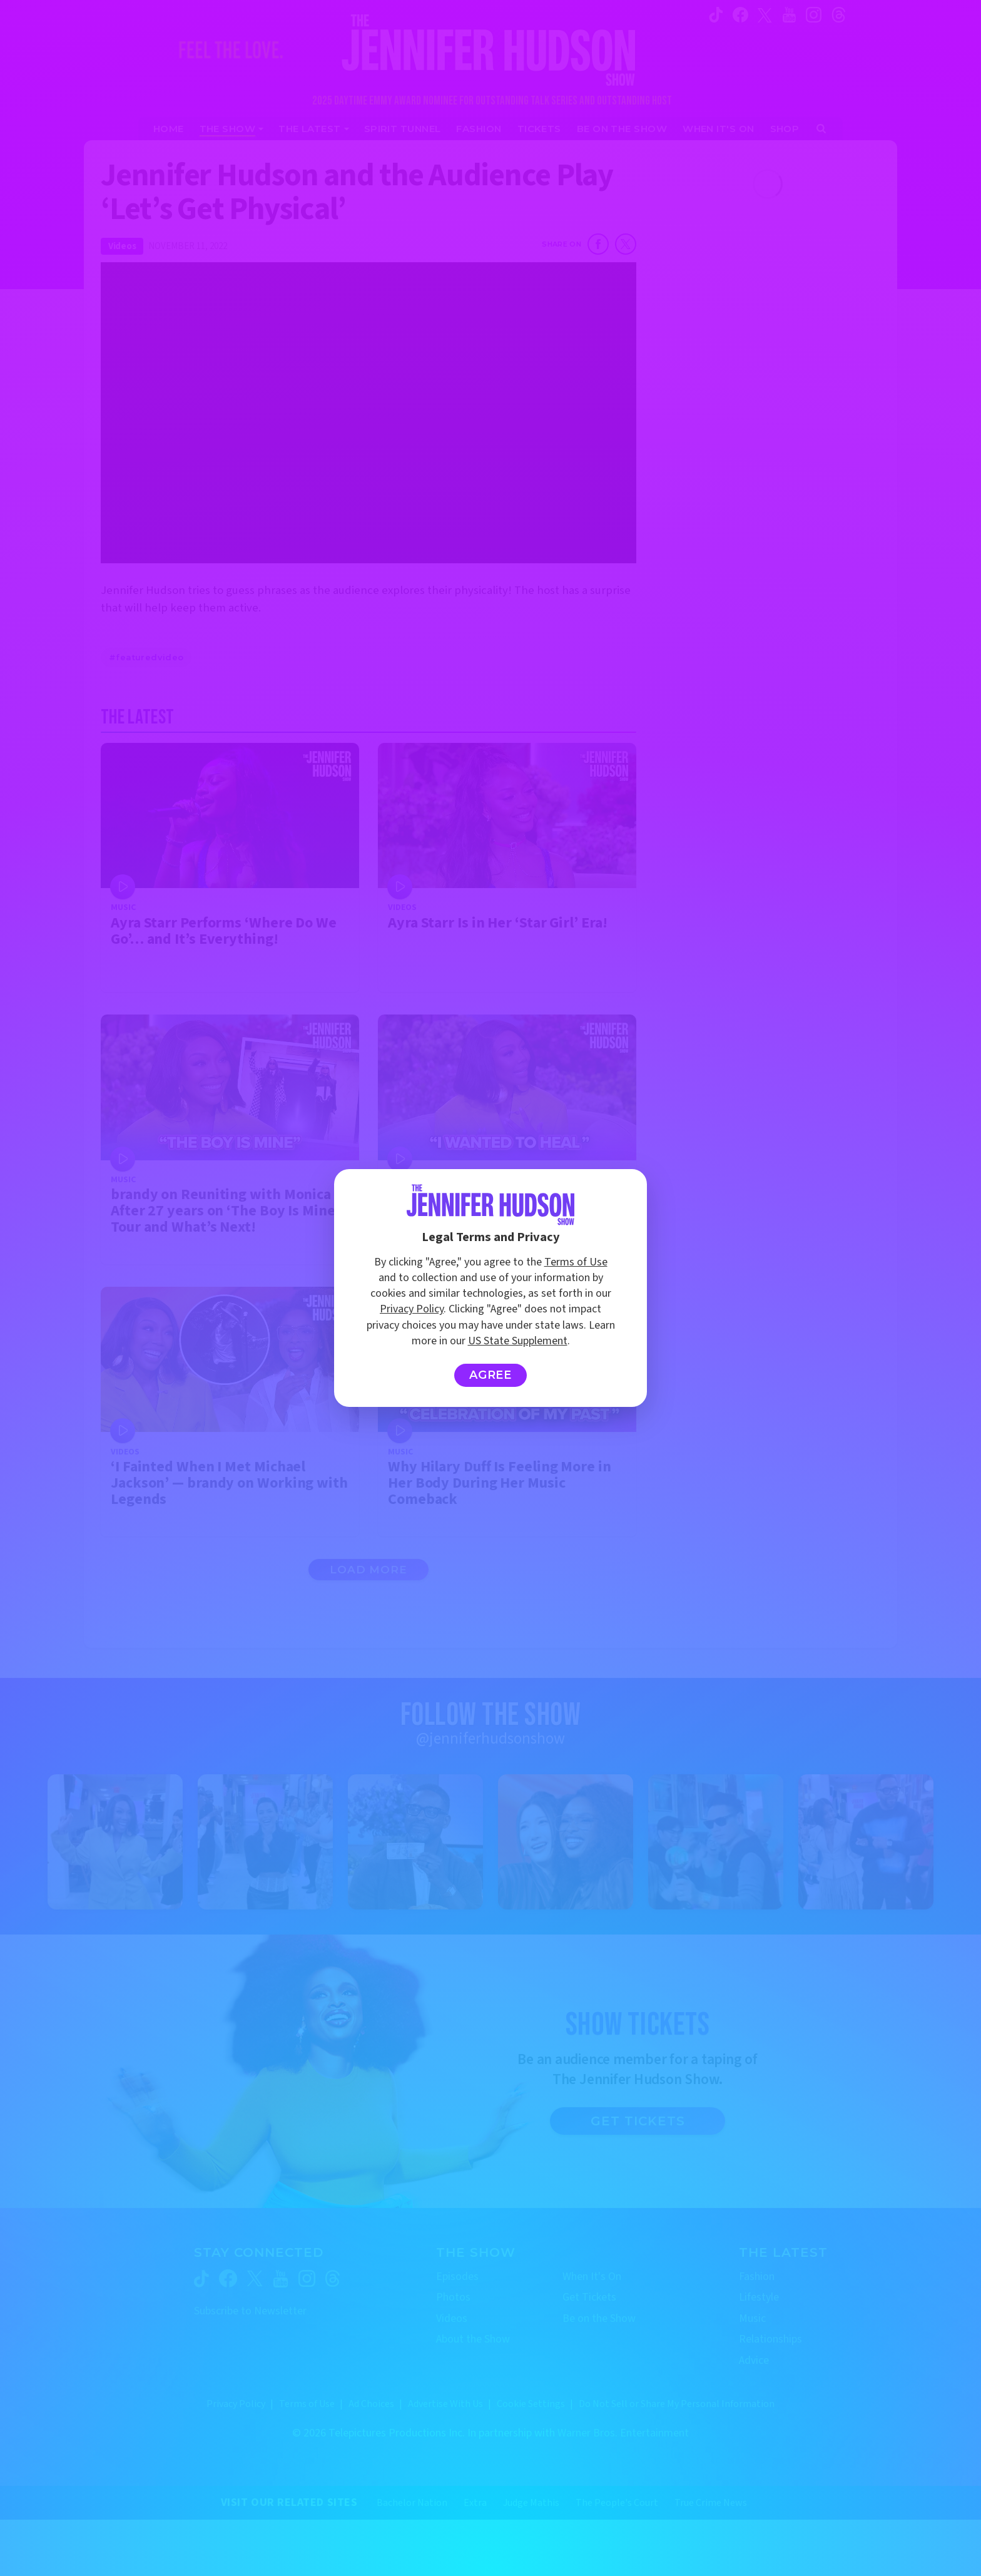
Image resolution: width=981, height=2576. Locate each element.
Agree (490, 1375)
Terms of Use (575, 1262)
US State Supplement (517, 1341)
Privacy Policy (412, 1309)
